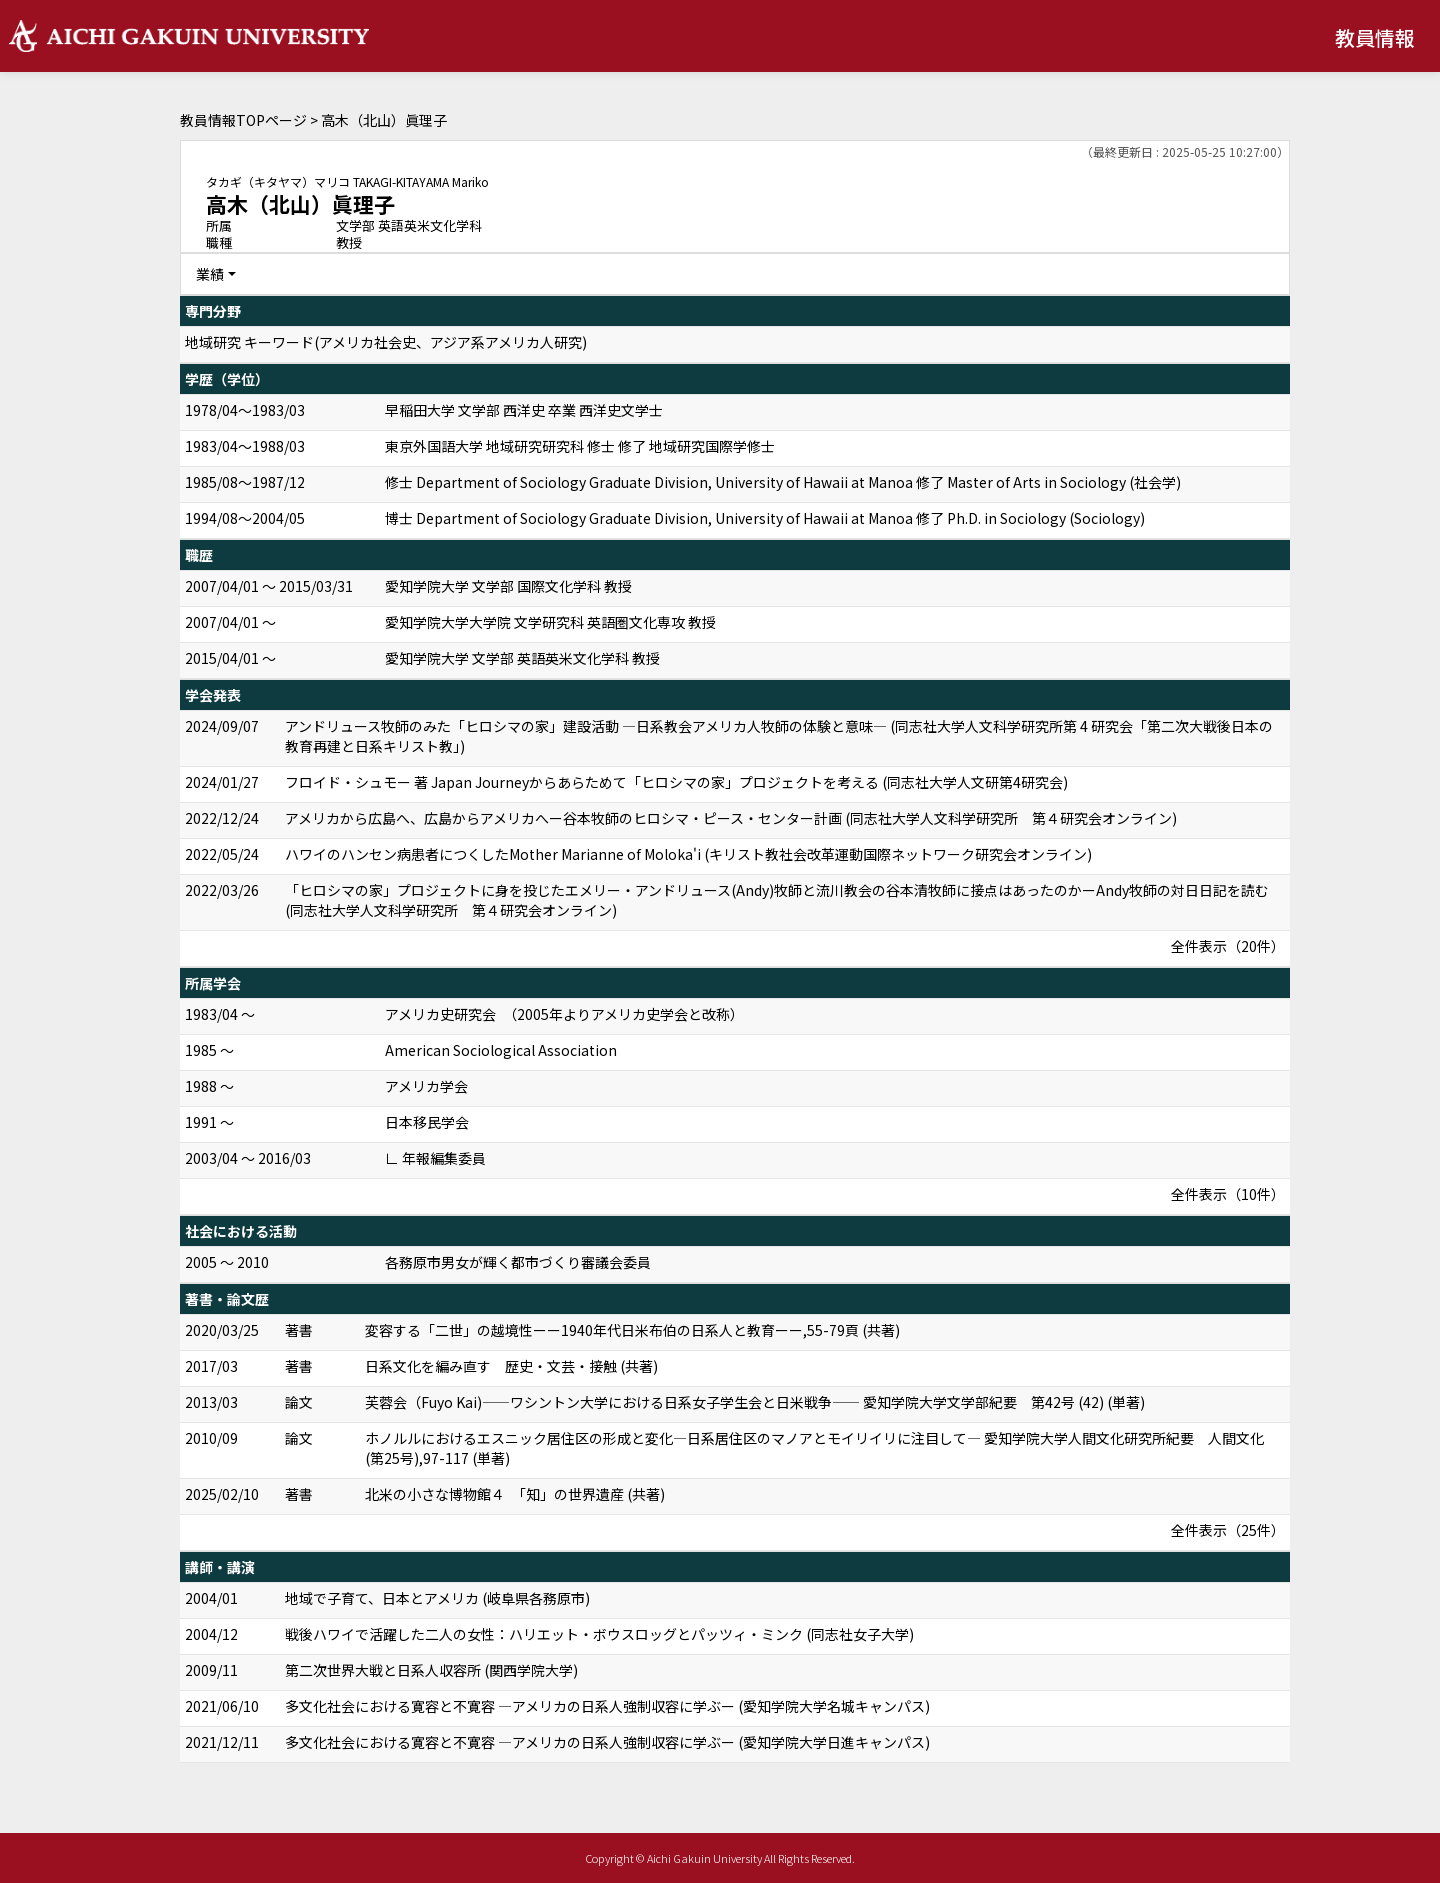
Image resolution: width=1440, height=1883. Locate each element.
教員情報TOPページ (243, 120)
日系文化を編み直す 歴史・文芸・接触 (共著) (511, 1366)
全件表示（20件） (1228, 946)
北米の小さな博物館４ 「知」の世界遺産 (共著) (515, 1494)
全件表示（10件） (1228, 1194)
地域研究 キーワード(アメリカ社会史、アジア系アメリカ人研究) (386, 342)
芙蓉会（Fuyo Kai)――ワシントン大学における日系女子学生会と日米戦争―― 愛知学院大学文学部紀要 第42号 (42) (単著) (755, 1402)
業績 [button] (210, 274)
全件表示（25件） (1228, 1530)
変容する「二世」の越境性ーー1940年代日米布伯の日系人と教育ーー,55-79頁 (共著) (632, 1330)
